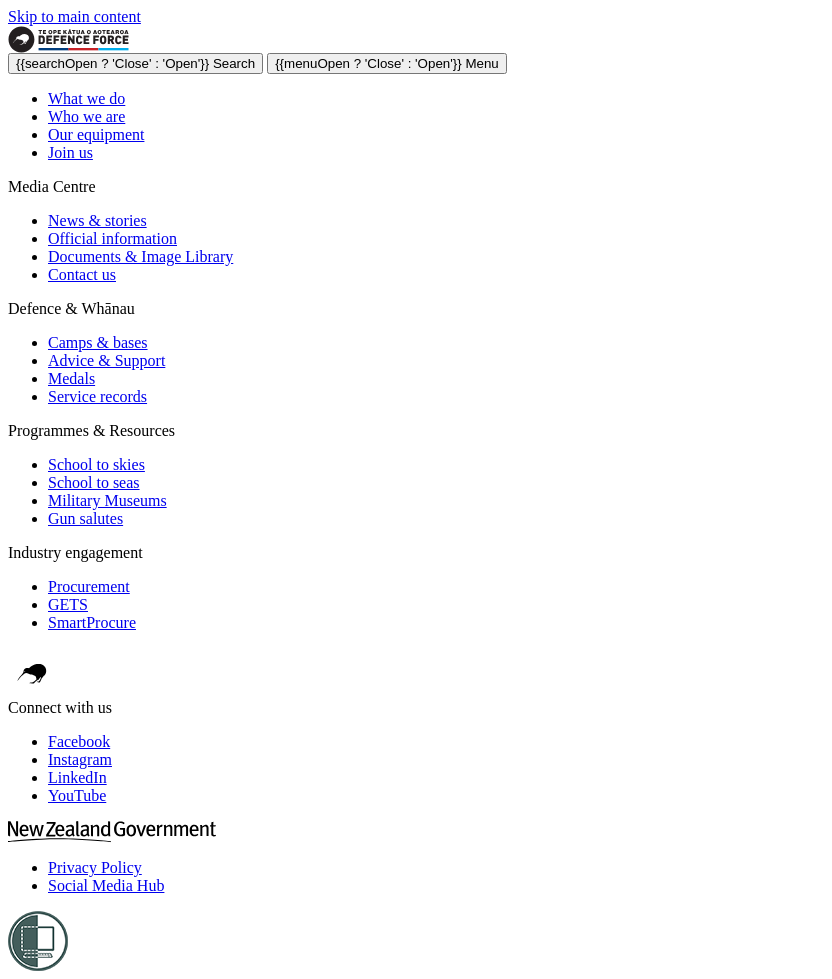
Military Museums (107, 500)
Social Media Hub (106, 885)
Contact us (82, 274)
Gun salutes (85, 518)
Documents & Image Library (140, 256)
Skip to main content (74, 16)
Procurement (89, 586)
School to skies (96, 464)
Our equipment (96, 134)
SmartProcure (92, 622)
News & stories (97, 220)
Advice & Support (106, 360)
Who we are (86, 116)
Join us (70, 152)
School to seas (94, 482)
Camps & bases (98, 342)
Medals (71, 378)
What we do (86, 98)
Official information (112, 238)
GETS (68, 604)
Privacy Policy (95, 867)
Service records (97, 396)
